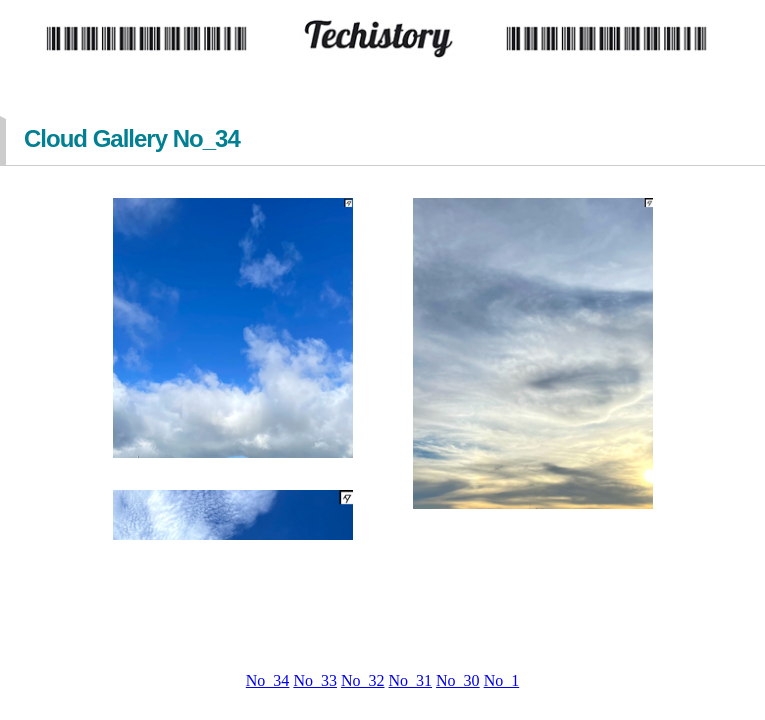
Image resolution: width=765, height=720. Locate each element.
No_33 (315, 680)
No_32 (363, 680)
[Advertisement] (383, 606)
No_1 (502, 680)
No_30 (458, 680)
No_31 (411, 680)
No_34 (268, 680)
